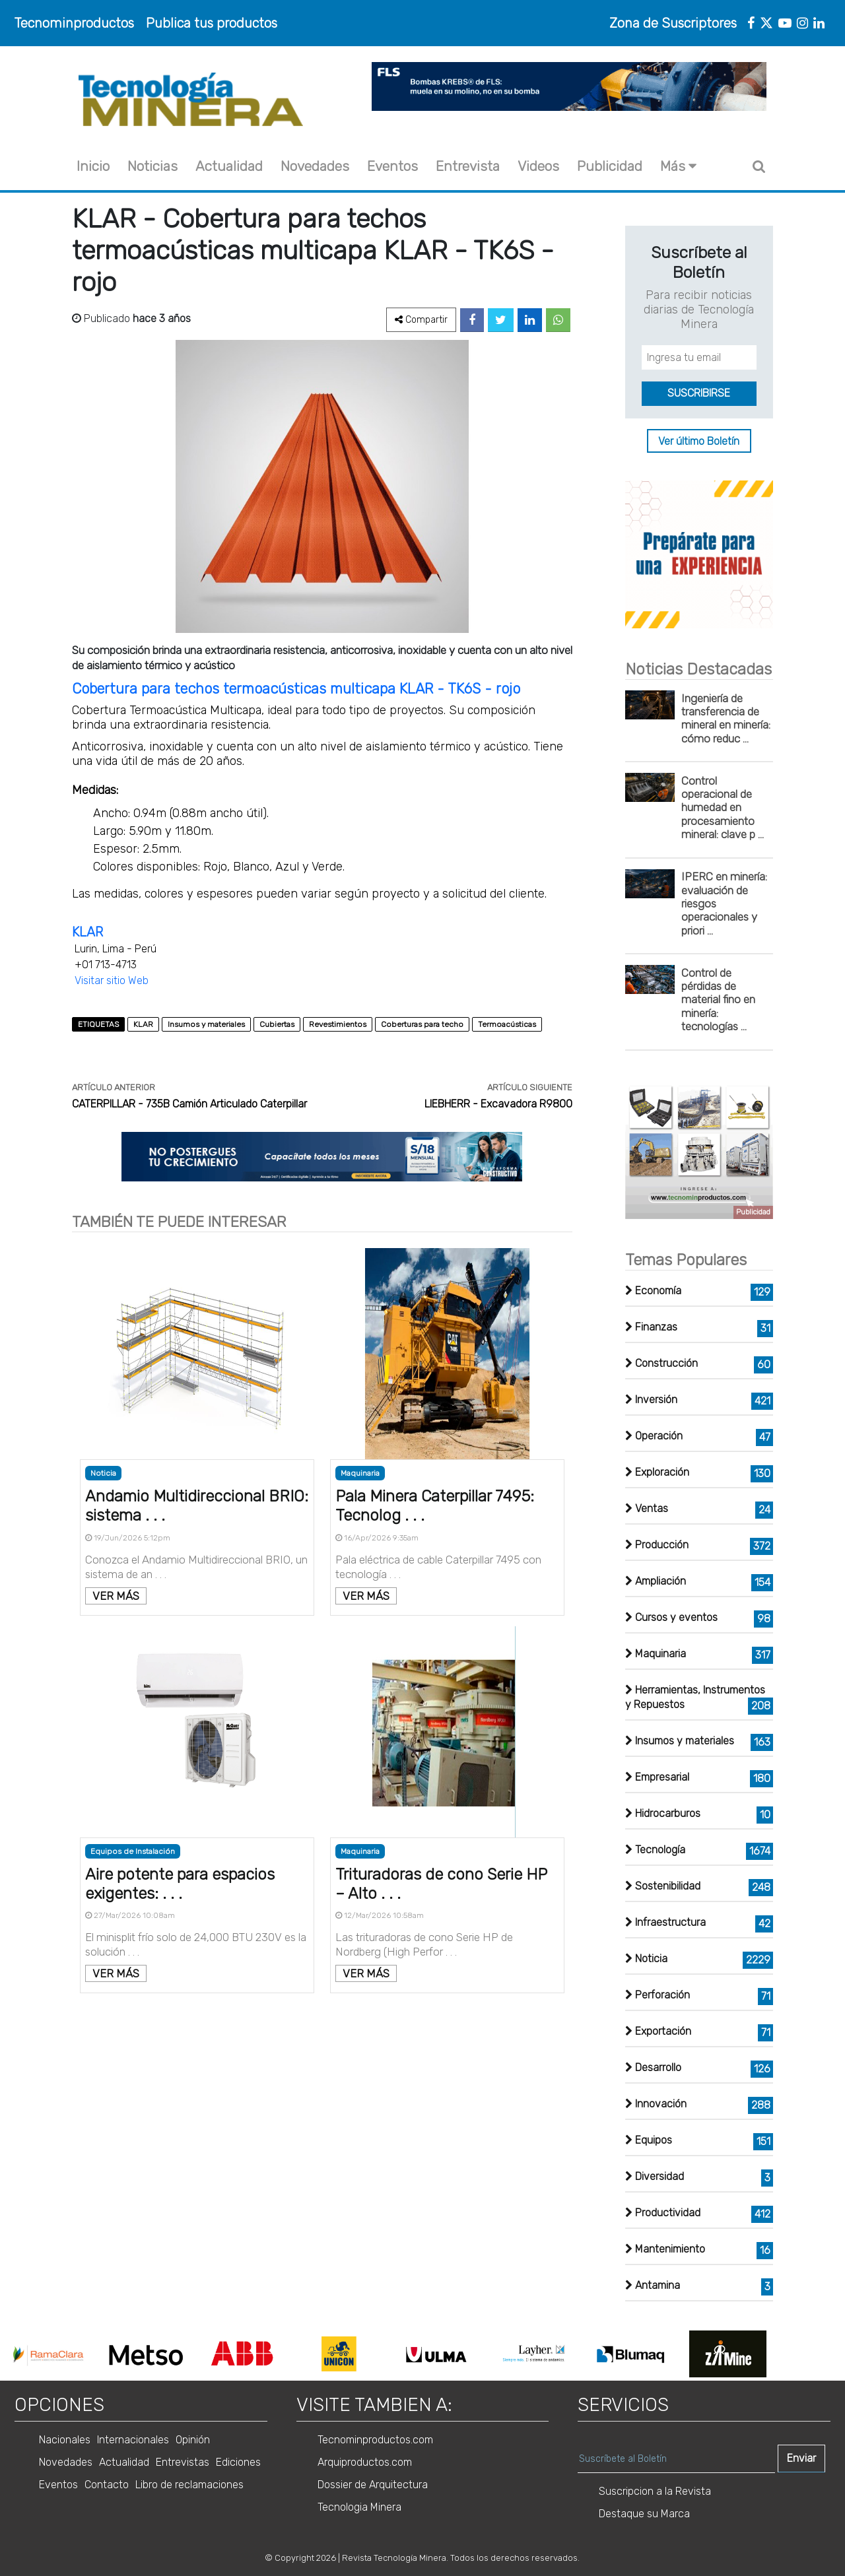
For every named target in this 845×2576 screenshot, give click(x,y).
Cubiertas (276, 1024)
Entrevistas (182, 2462)
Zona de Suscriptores (673, 23)
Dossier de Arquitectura (373, 2484)
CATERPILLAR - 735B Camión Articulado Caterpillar (189, 1104)
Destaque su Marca (644, 2513)
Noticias (152, 166)
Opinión (193, 2439)
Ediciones (238, 2462)
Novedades (315, 166)
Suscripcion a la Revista (655, 2491)
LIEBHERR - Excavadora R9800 (498, 1104)
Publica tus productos (211, 23)
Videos (538, 166)
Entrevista (468, 166)
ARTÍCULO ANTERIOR (113, 1087)
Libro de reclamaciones (189, 2484)
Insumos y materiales (206, 1024)
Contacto (106, 2484)
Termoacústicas (507, 1024)
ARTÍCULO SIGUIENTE (529, 1087)
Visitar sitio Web (112, 980)
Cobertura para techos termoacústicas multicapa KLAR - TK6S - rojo (298, 689)
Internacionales (133, 2439)
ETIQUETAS (98, 1024)
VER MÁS (115, 1595)
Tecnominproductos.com (375, 2439)
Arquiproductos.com (365, 2462)
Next (784, 2353)
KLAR (87, 932)
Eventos (392, 166)
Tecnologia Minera (359, 2507)
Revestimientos (337, 1024)
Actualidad (229, 166)
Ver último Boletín (698, 441)
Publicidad (609, 166)
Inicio (93, 166)
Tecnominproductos (74, 23)
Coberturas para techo (422, 1024)
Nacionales (64, 2439)
